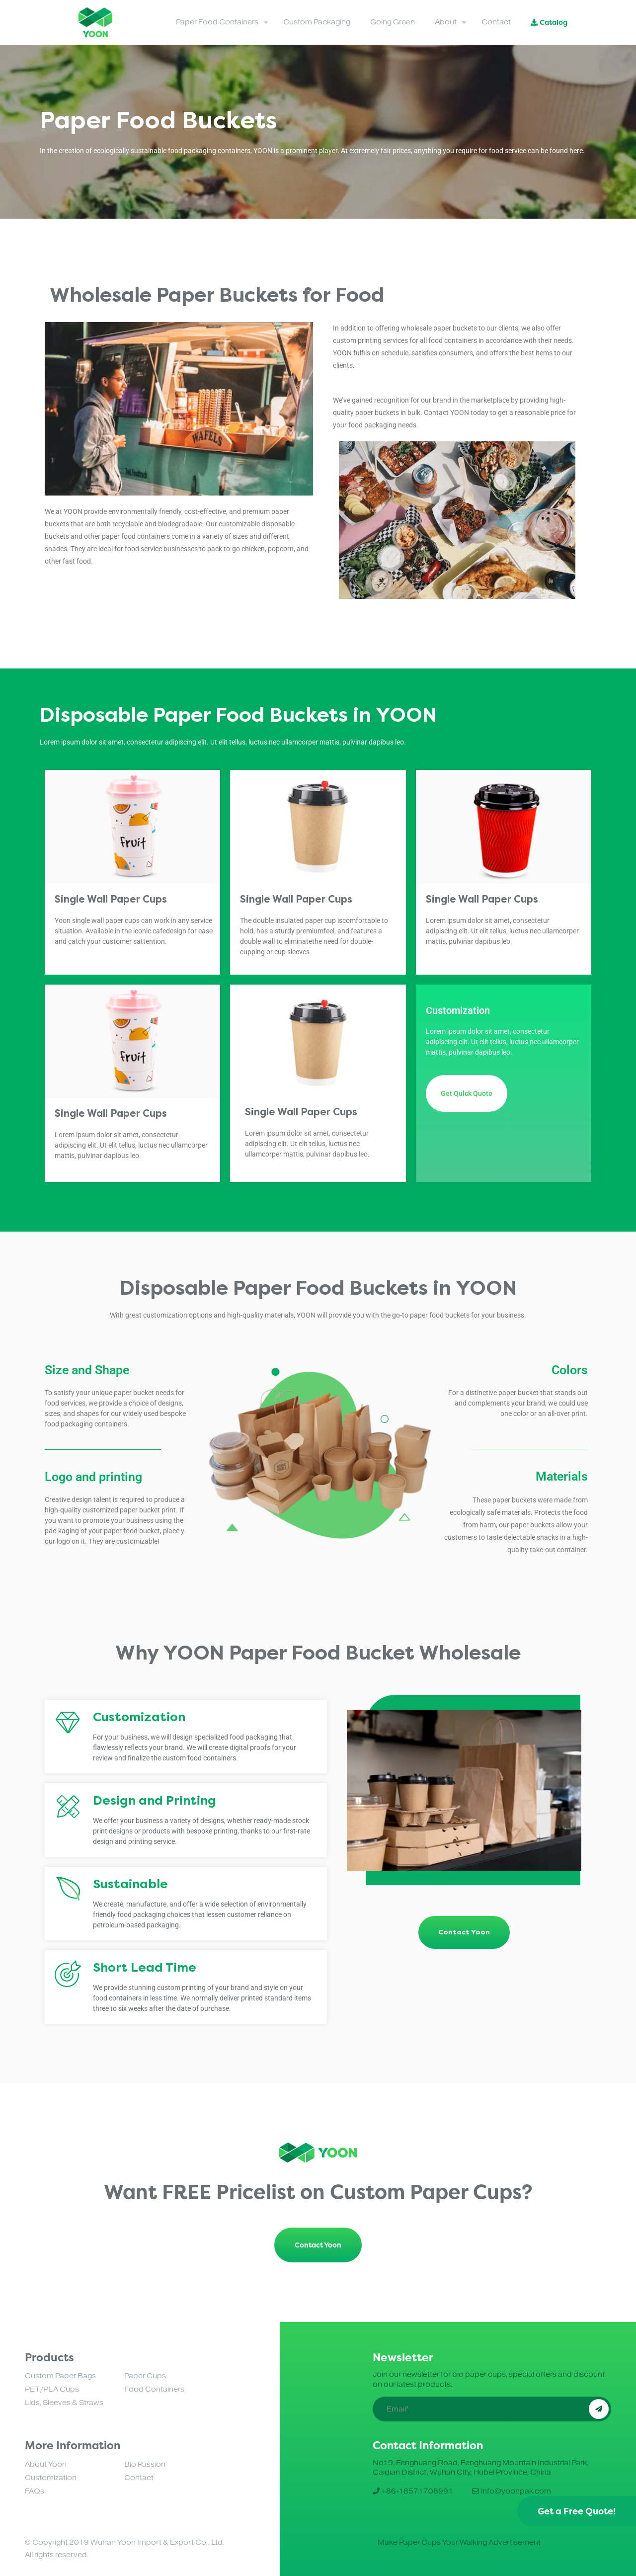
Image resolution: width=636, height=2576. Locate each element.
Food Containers (154, 2389)
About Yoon (46, 2464)
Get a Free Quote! (577, 2511)
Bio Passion (144, 2464)
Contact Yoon (318, 2244)
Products (49, 2357)
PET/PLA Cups (52, 2389)
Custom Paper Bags (60, 2376)
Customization (51, 2478)
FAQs (34, 2491)
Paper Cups (145, 2376)
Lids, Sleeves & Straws (64, 2403)
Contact (139, 2478)
